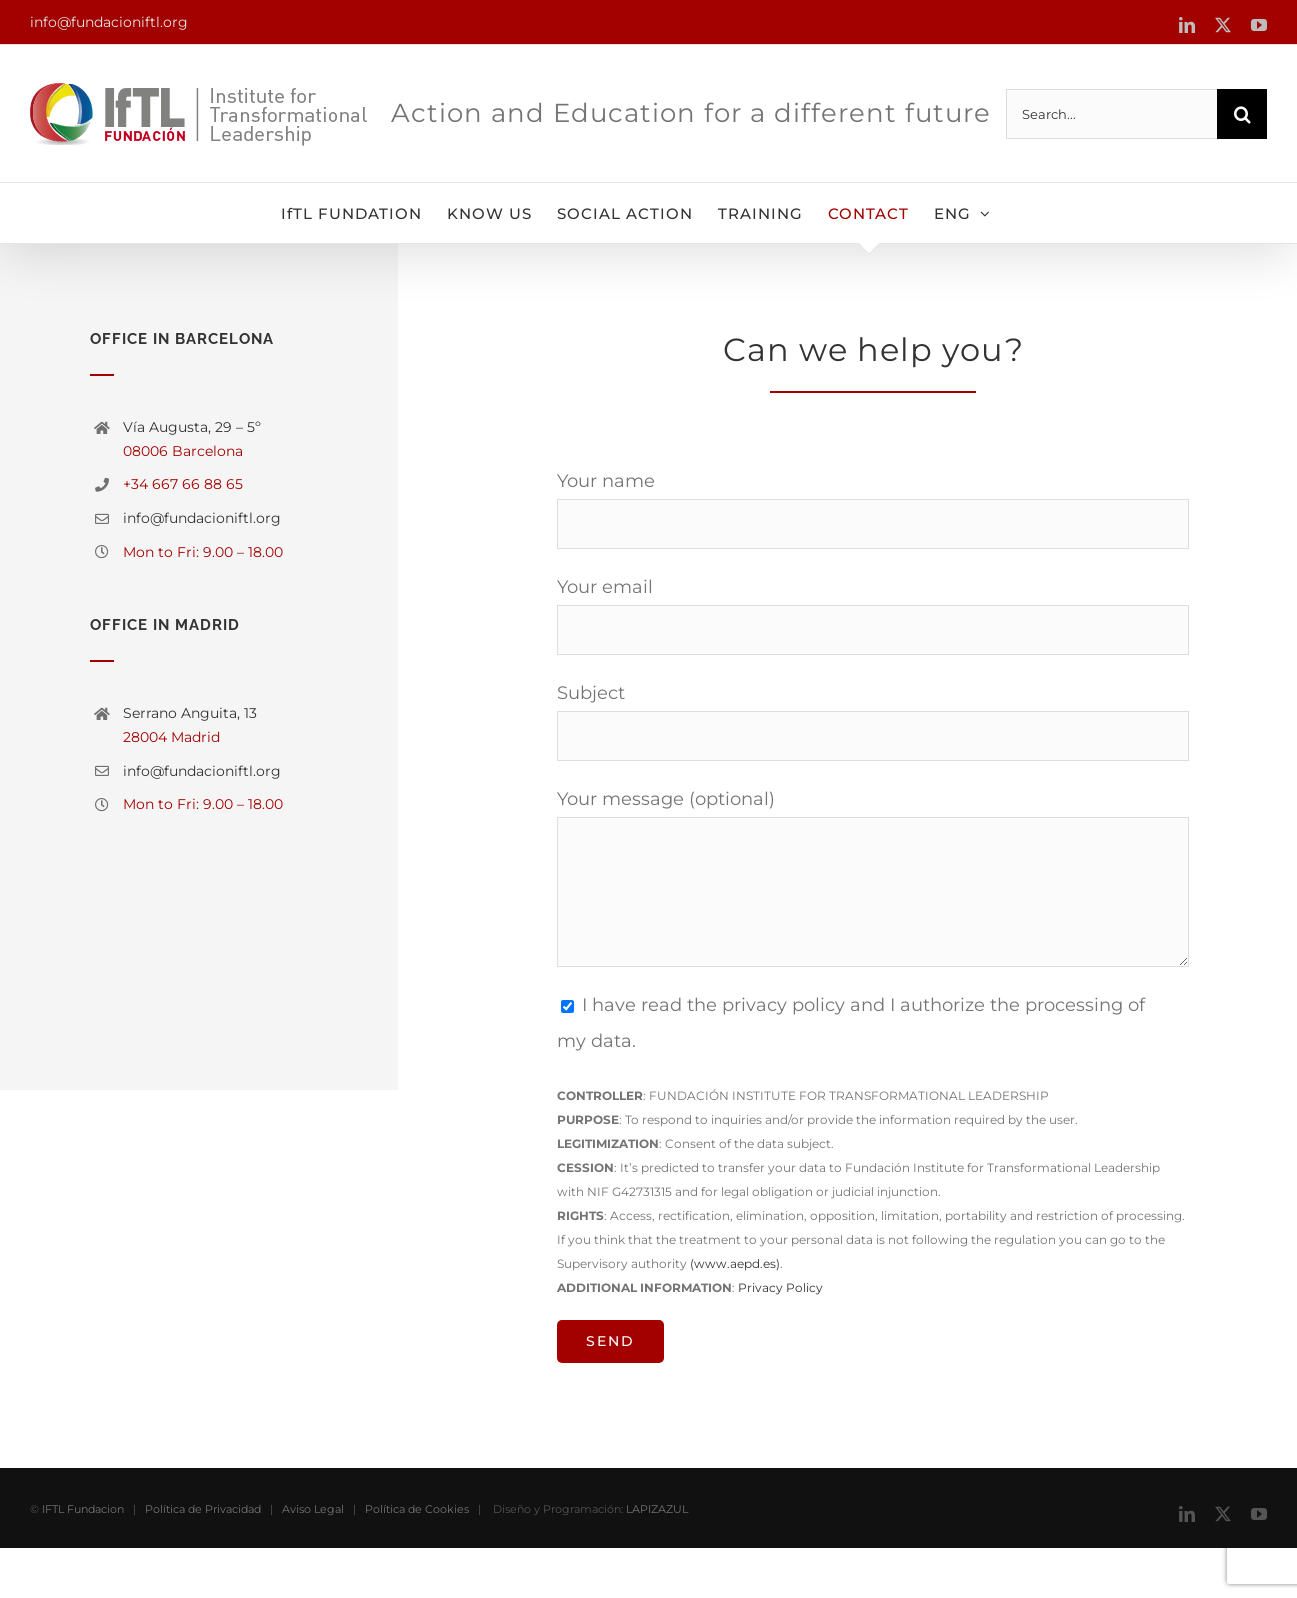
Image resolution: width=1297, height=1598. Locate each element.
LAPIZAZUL (657, 1559)
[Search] (1242, 114)
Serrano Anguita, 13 (190, 713)
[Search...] (1111, 114)
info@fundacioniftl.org (109, 22)
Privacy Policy (780, 1287)
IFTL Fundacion (83, 1559)
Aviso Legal (313, 1559)
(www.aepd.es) (735, 1263)
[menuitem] (962, 213)
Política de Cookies (417, 1559)
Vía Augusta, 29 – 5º (192, 427)
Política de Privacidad (203, 1559)
